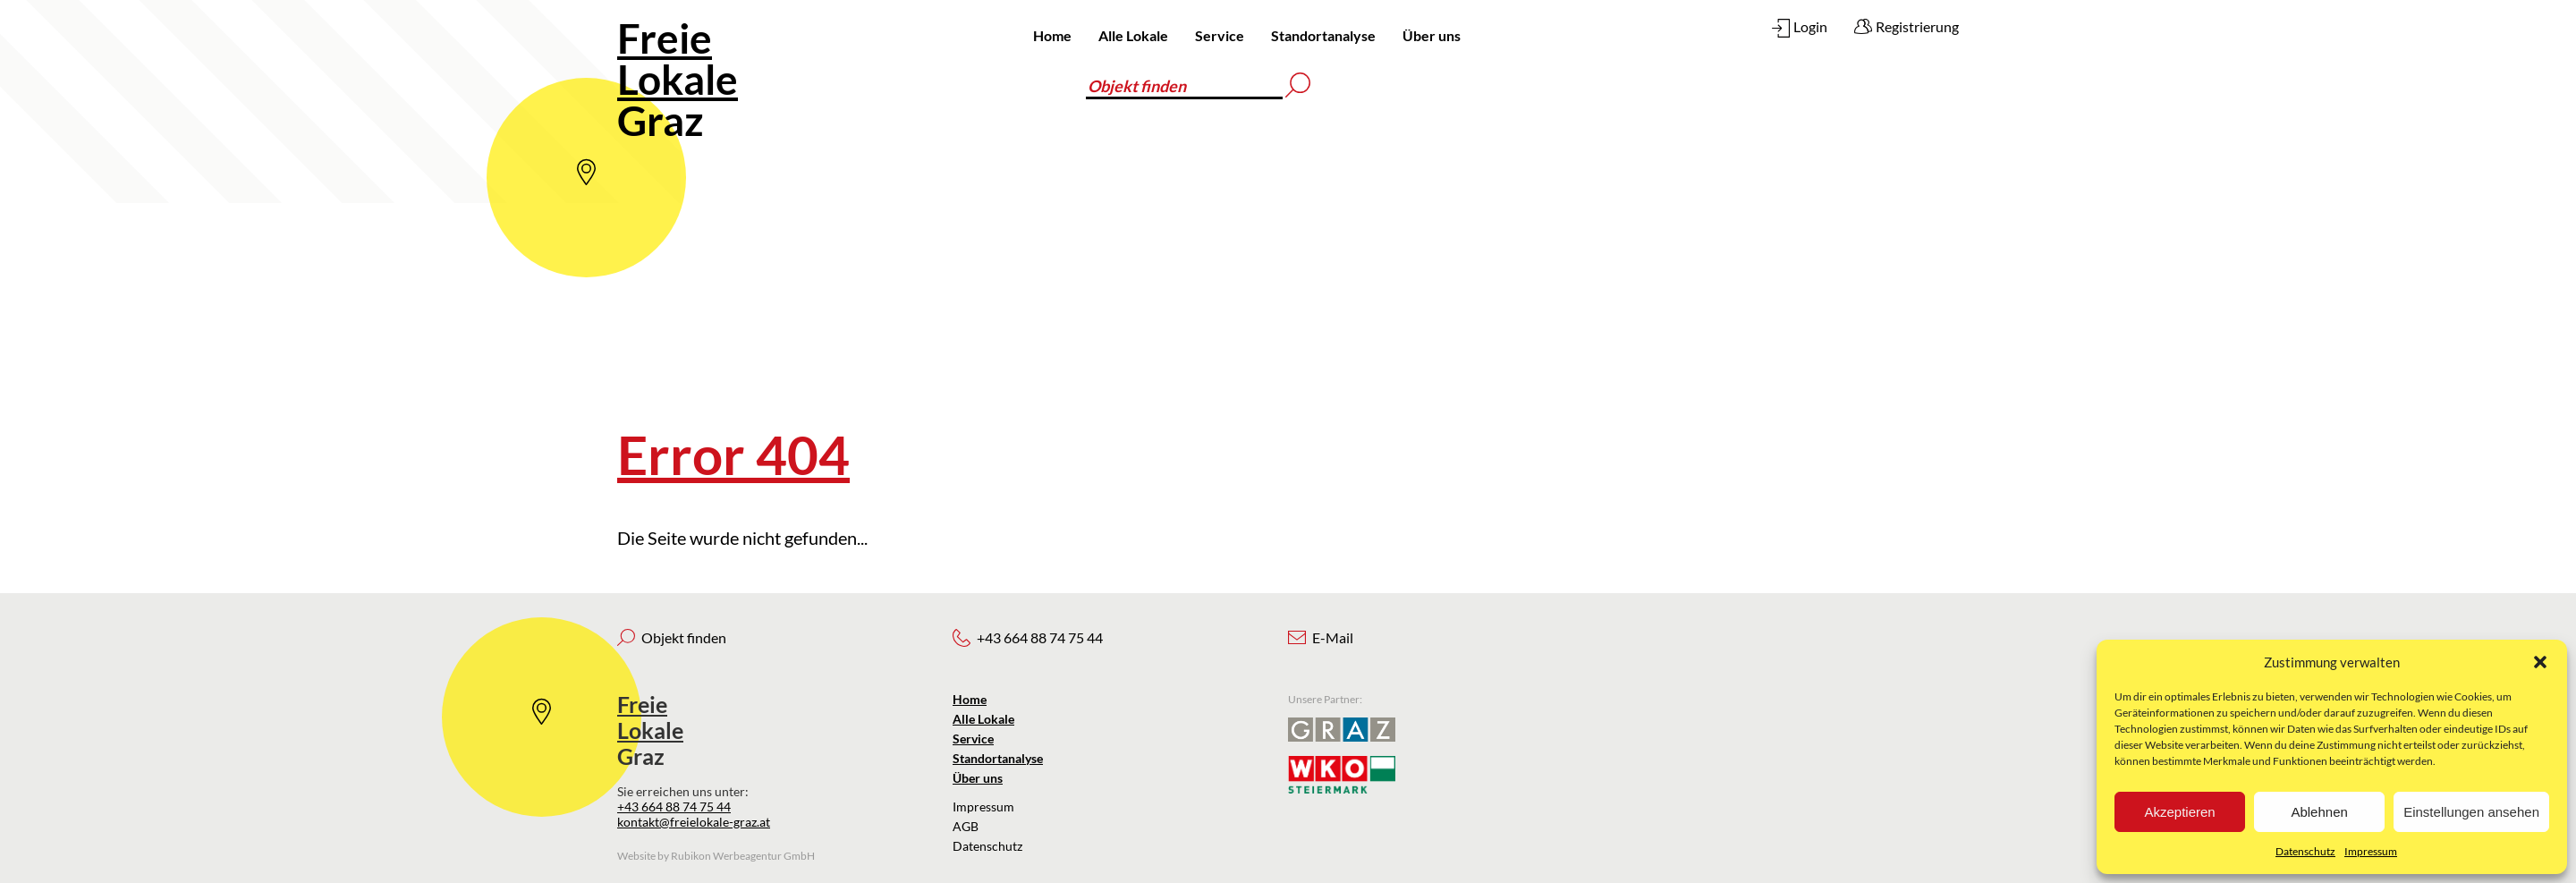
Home (1052, 35)
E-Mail (1332, 637)
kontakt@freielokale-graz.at (693, 821)
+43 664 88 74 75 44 (674, 806)
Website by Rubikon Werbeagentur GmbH (716, 855)
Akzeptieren (2179, 811)
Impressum (2370, 851)
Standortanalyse (1323, 35)
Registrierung (1917, 26)
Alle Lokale (1133, 35)
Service (1219, 35)
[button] (2540, 662)
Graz (677, 79)
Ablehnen (2319, 811)
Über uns (1431, 35)
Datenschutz (2305, 851)
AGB (966, 826)
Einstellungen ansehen (2471, 811)
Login (1810, 26)
